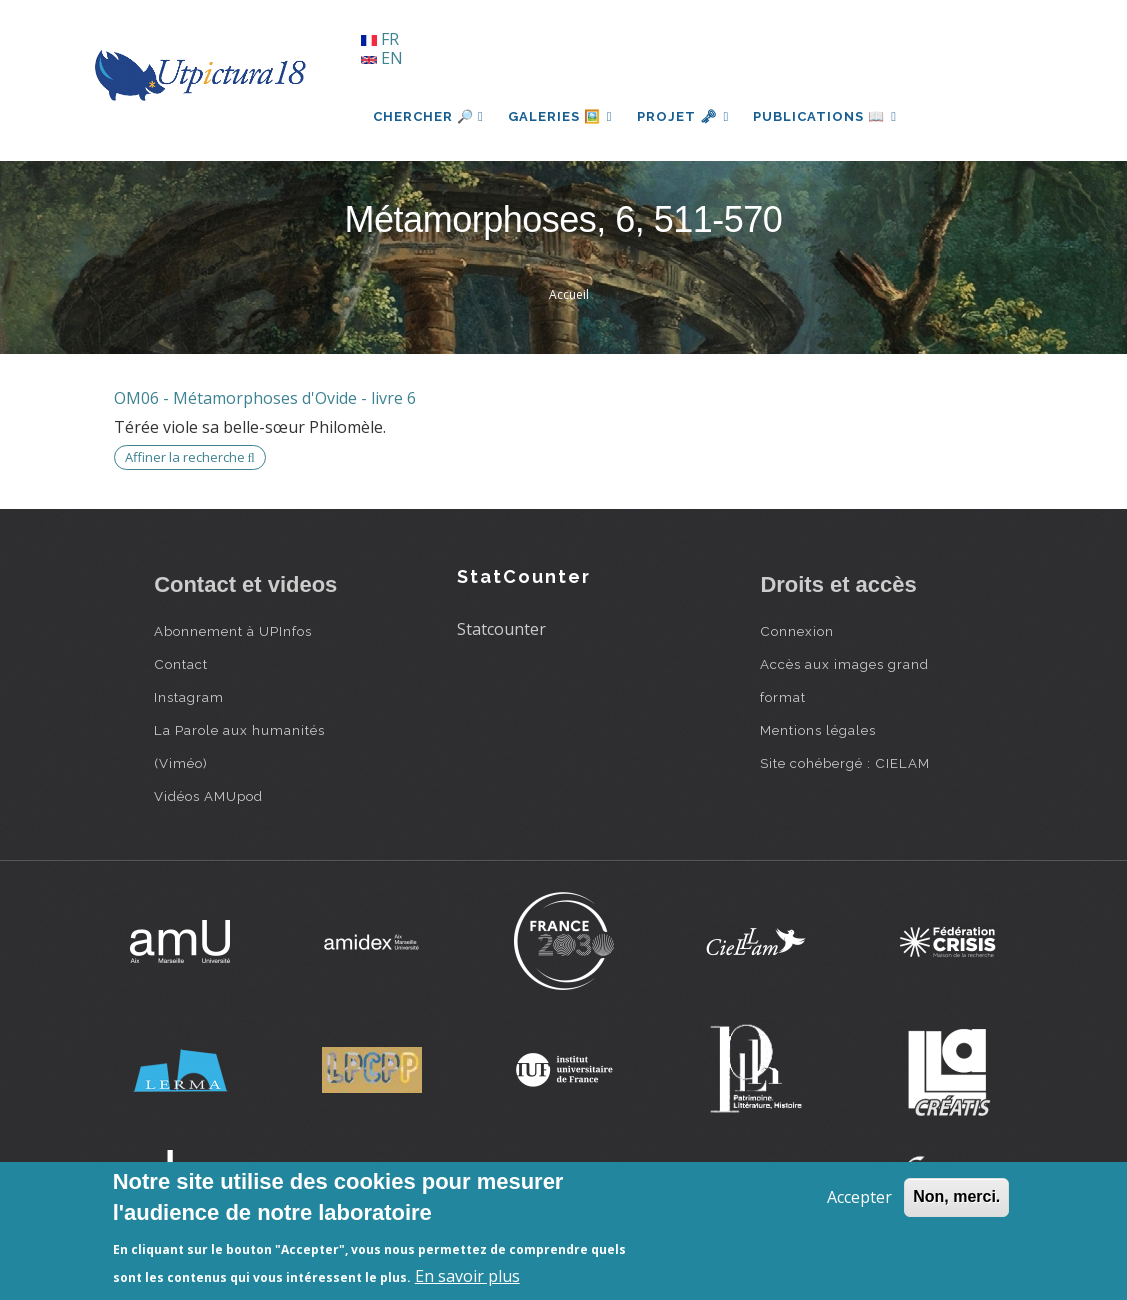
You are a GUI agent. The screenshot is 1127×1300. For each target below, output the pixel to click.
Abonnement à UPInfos (233, 631)
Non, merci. (956, 1196)
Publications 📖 (825, 116)
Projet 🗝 (683, 116)
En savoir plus (467, 1276)
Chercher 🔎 (428, 116)
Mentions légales (818, 730)
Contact (181, 664)
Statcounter (501, 629)
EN (382, 58)
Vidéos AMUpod (208, 796)
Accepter (859, 1197)
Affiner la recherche (190, 457)
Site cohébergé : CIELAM (845, 763)
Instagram (189, 697)
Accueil (569, 294)
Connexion (797, 631)
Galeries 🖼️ (560, 116)
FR (380, 39)
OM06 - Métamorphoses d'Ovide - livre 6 (265, 398)
